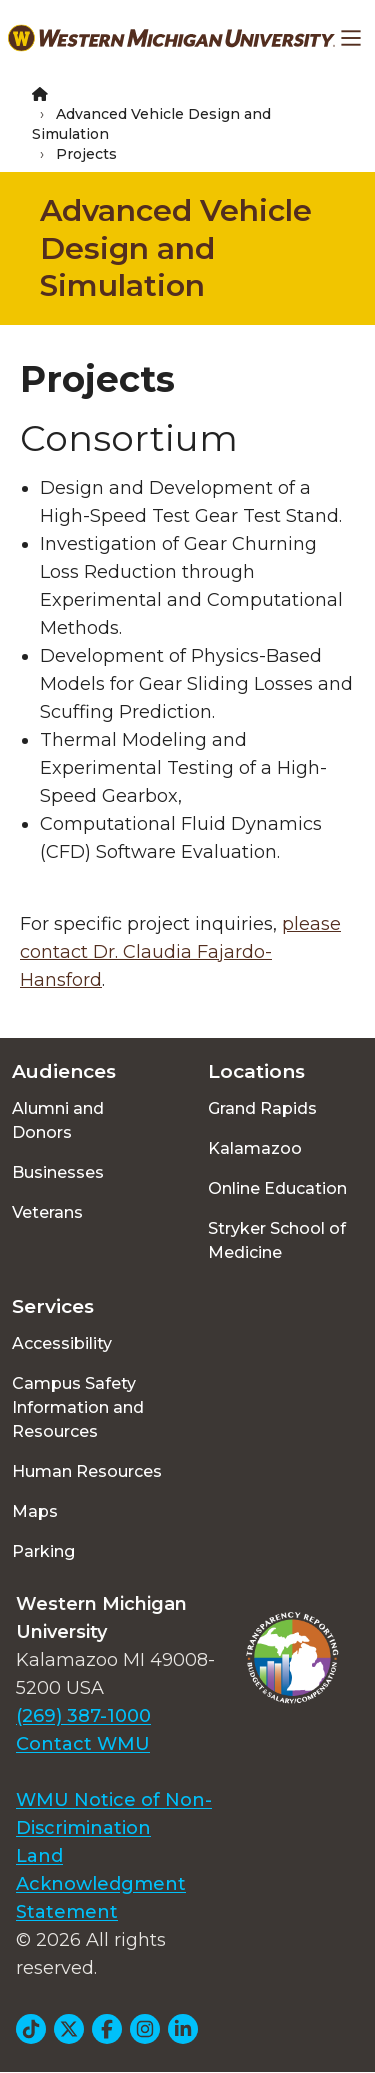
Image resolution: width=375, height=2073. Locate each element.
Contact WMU (83, 1744)
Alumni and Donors (58, 1120)
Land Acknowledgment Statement (101, 1884)
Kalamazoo (255, 1148)
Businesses (58, 1172)
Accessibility (62, 1343)
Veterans (47, 1212)
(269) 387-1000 (83, 1716)
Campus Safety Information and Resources (78, 1407)
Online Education (277, 1188)
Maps (35, 1511)
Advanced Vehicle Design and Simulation (176, 248)
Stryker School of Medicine (277, 1240)
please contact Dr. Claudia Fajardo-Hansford (180, 952)
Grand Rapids (262, 1108)
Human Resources (87, 1471)
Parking (43, 1551)
